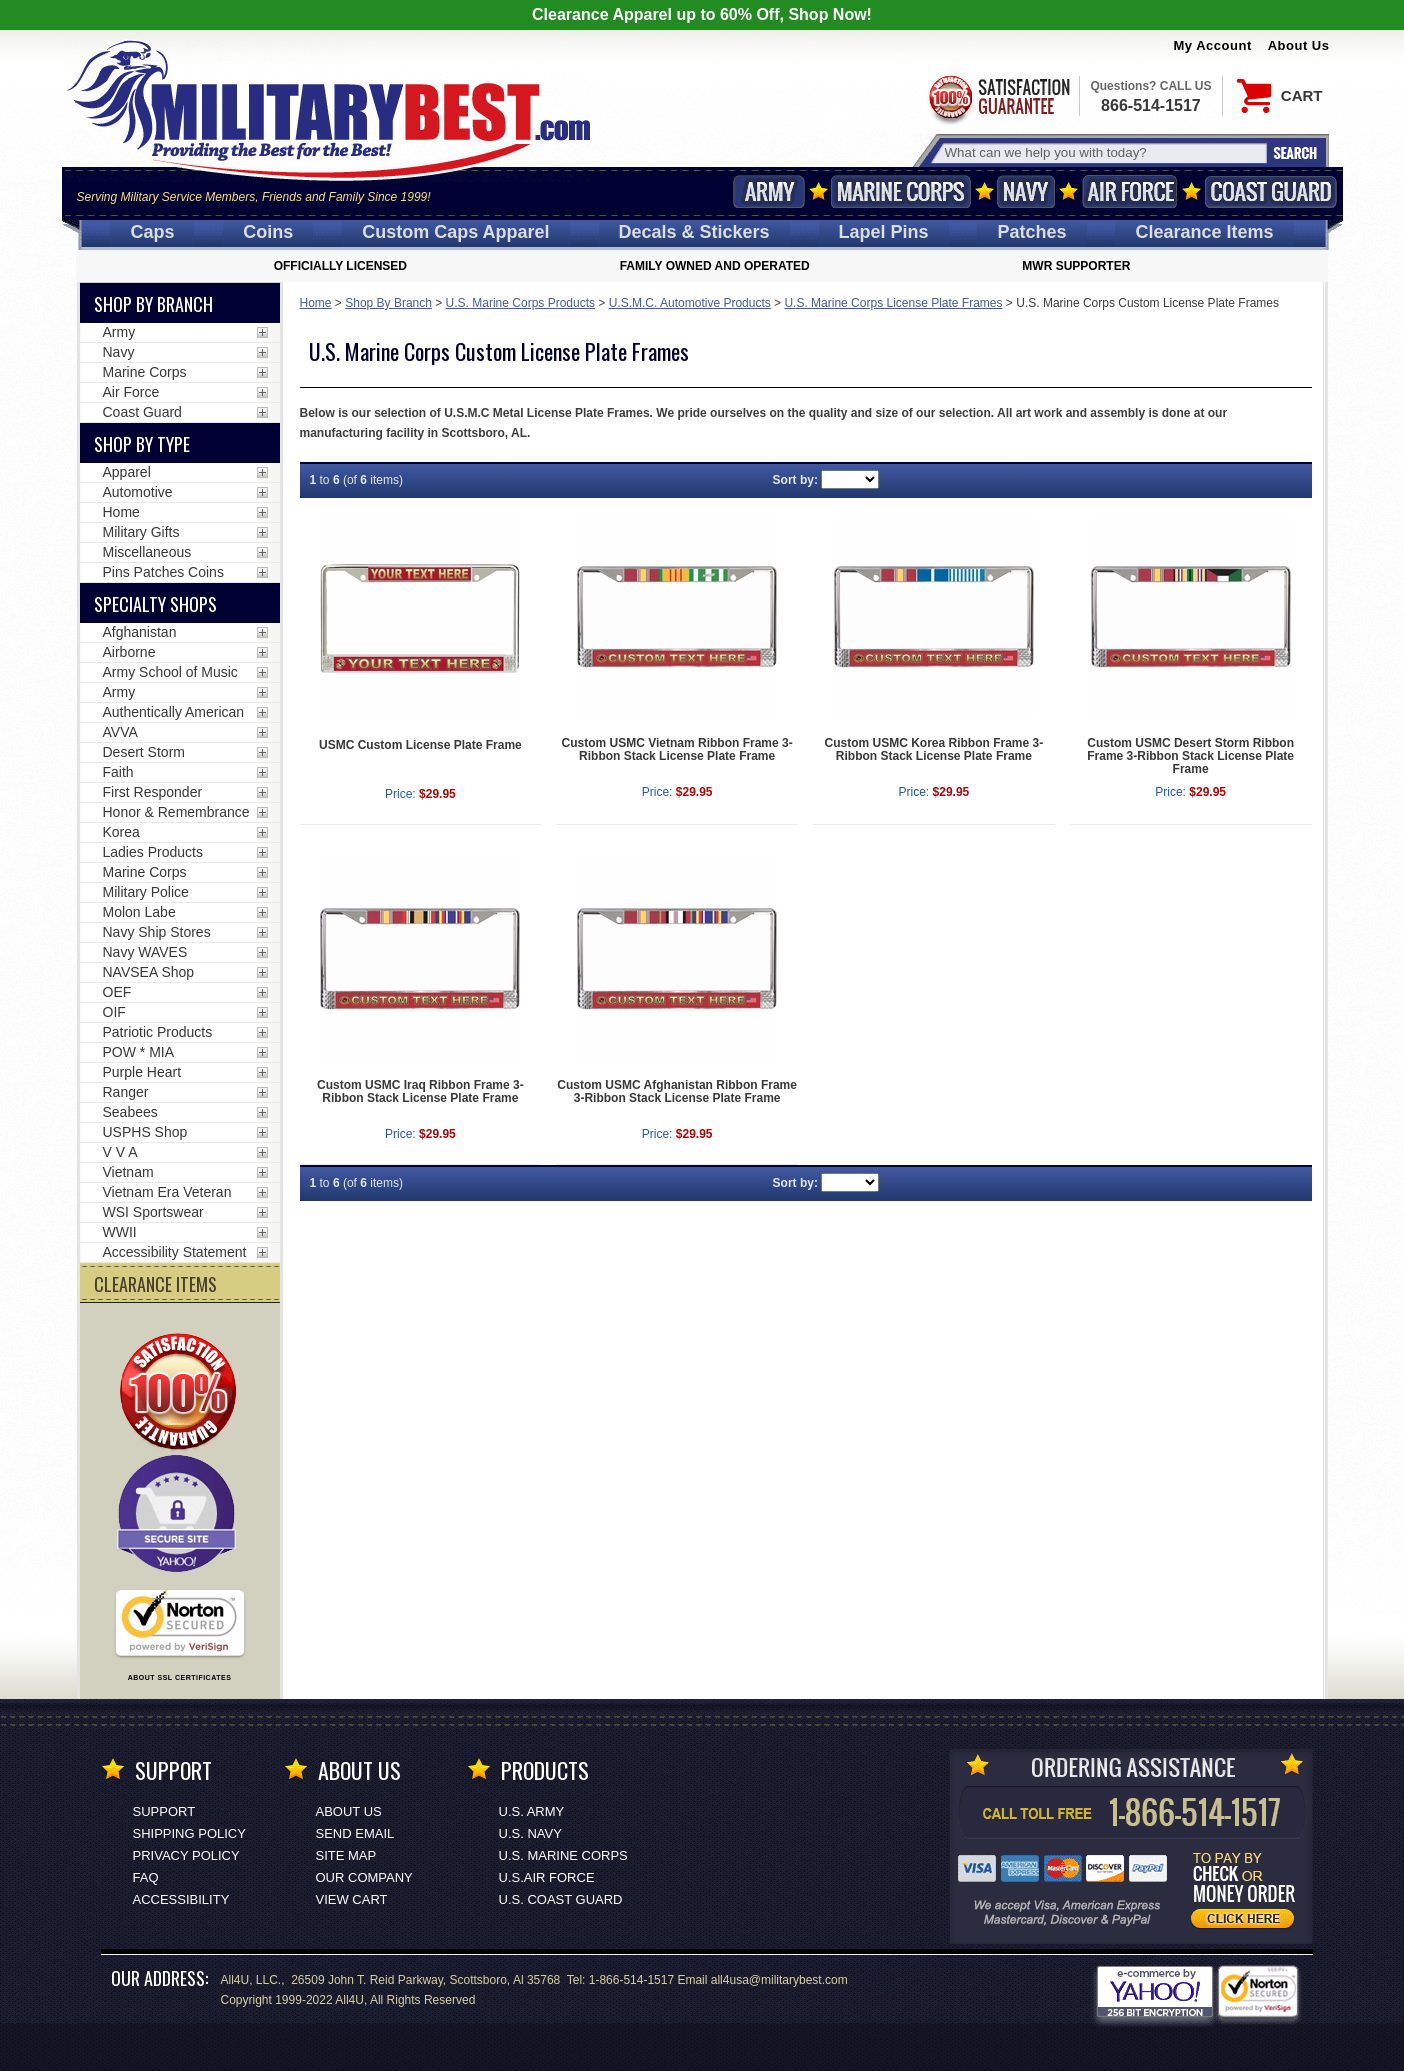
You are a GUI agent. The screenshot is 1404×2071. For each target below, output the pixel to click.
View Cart (352, 1899)
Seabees (130, 1112)
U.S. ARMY (532, 1811)
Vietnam (128, 1172)
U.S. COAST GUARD (561, 1899)
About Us (1299, 45)
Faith (118, 772)
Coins (268, 232)
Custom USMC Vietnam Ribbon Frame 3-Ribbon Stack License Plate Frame (677, 749)
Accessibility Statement (175, 1252)
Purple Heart (142, 1072)
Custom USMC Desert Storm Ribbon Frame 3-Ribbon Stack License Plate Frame (1190, 756)
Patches (1031, 232)
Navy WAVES (145, 952)
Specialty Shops (155, 604)
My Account (1213, 45)
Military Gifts (141, 532)
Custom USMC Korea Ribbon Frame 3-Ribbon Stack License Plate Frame (934, 749)
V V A (120, 1152)
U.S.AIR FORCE (547, 1877)
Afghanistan (140, 632)
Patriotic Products (158, 1032)
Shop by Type (142, 444)
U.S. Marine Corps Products (520, 303)
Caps (152, 232)
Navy (1026, 191)
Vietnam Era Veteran (167, 1192)
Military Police (146, 892)
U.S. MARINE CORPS (563, 1855)
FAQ (146, 1877)
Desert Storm (144, 752)
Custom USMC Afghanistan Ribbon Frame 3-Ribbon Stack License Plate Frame (677, 1091)
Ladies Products (153, 852)
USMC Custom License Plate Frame (420, 745)
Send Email (355, 1833)
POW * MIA (139, 1052)
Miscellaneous (147, 552)
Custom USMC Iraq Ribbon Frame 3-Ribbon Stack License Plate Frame (420, 1091)
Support (164, 1811)
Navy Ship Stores (157, 932)
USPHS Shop (145, 1132)
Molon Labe (139, 912)
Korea (121, 832)
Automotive (138, 492)
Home (316, 303)
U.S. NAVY (530, 1833)
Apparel (127, 472)
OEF (117, 992)
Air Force (1130, 191)
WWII (120, 1232)
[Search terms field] (1103, 152)
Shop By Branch (388, 303)
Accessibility (181, 1899)
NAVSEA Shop (149, 972)
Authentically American (174, 712)
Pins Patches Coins (163, 572)
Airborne (129, 652)
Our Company (364, 1877)
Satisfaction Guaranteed (998, 97)
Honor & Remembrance (176, 812)
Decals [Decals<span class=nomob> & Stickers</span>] (694, 232)
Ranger (126, 1092)
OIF (114, 1012)
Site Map (346, 1855)
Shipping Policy (189, 1833)
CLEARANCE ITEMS (155, 1284)
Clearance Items (1204, 232)
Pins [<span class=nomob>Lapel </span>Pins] (884, 232)
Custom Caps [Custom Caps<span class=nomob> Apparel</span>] (455, 232)
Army (769, 191)
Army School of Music (170, 672)
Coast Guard (1271, 191)
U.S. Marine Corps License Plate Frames (893, 303)
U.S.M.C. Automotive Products (690, 303)
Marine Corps (901, 191)
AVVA (120, 732)
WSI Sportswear (153, 1212)
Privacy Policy (186, 1855)
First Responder (153, 792)
